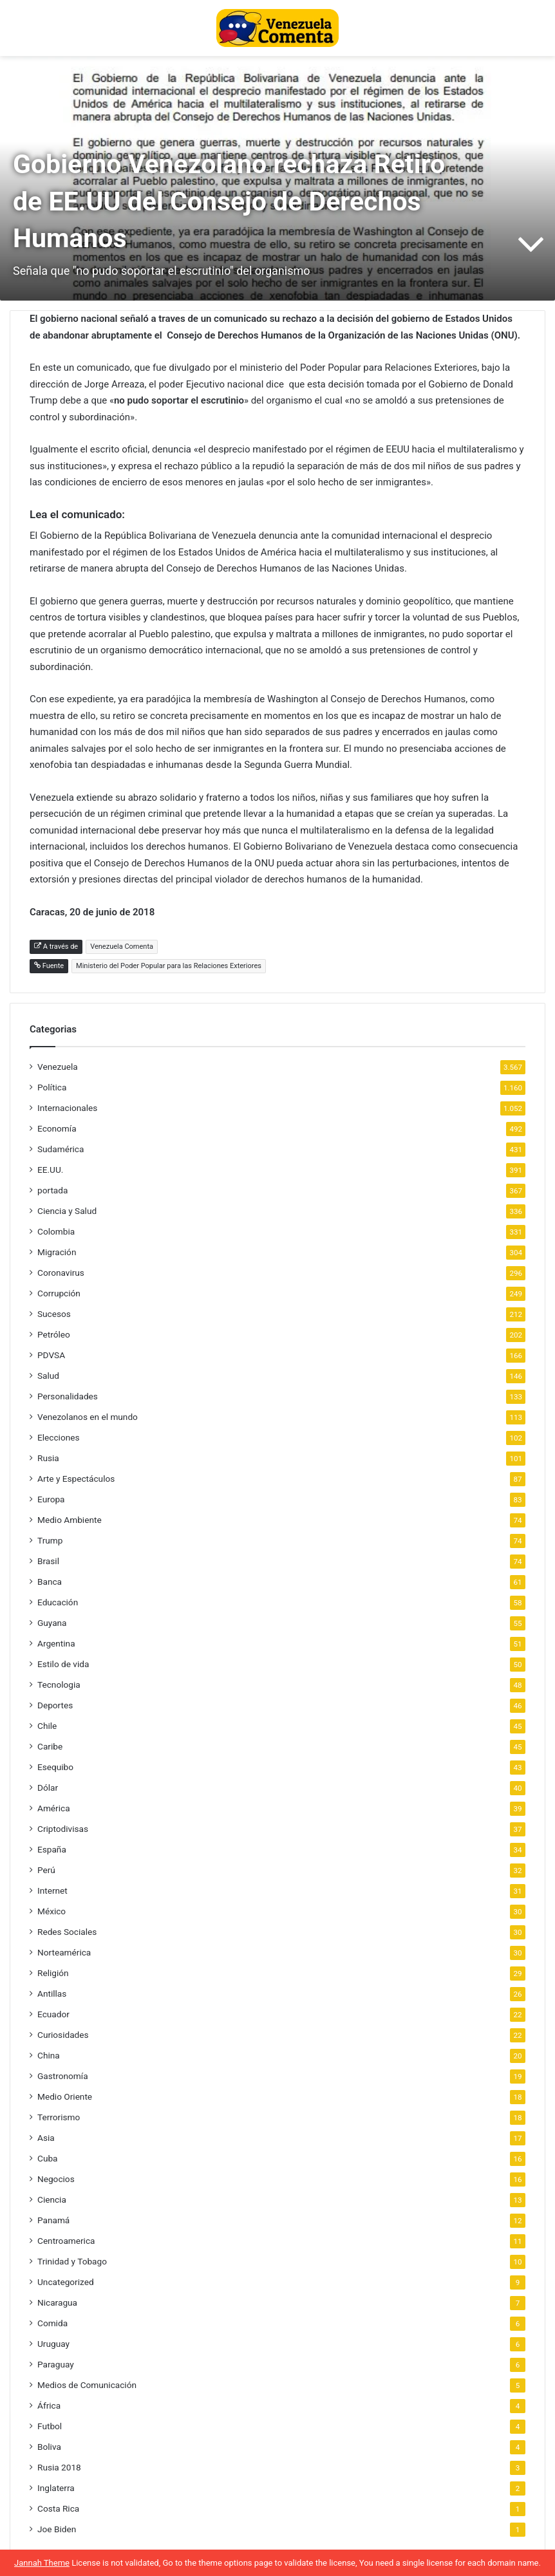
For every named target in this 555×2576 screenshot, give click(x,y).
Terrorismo (58, 2117)
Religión (53, 1973)
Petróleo (53, 1334)
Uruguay (53, 2343)
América (53, 1808)
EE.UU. (50, 1169)
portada (52, 1190)
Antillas (51, 1993)
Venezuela (57, 1066)
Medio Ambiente (69, 1520)
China (48, 2055)
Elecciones (58, 1437)
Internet (52, 1890)
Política (51, 1087)
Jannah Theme (42, 2563)
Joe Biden (56, 2529)
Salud (48, 1375)
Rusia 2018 (59, 2467)
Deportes (55, 1705)
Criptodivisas (62, 1829)
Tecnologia (58, 1684)
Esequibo (55, 1767)
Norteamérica (64, 1952)
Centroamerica (66, 2240)
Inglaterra (56, 2488)
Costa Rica (58, 2508)
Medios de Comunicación (86, 2385)
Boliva (49, 2446)
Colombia (56, 1231)
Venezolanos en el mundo (87, 1417)
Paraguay (55, 2364)
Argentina (56, 1643)
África (49, 2405)
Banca (49, 1581)
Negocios (56, 2179)
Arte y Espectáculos (76, 1478)
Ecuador (53, 2014)
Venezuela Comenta (121, 946)
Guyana (52, 1623)
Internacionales (67, 1108)
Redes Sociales (67, 1932)
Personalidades (67, 1396)
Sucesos (54, 1314)
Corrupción (58, 1293)
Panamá (53, 2220)
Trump (49, 1540)
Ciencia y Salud (67, 1211)
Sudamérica (60, 1149)
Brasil (48, 1561)
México (51, 1911)
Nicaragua (57, 2302)
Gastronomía (62, 2076)
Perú (46, 1870)
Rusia (48, 1458)
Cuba (47, 2158)
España (51, 1849)
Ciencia (51, 2199)
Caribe (49, 1746)
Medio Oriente (64, 2096)
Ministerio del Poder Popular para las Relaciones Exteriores (168, 966)
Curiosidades (63, 2035)
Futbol (49, 2426)
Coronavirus (60, 1272)
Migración (56, 1252)
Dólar (47, 1787)
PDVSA (51, 1355)
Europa (51, 1499)
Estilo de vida (63, 1664)
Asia (46, 2138)
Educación (57, 1602)
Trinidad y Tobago (72, 2261)
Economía (57, 1128)
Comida (52, 2323)
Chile (47, 1726)
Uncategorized (65, 2282)
